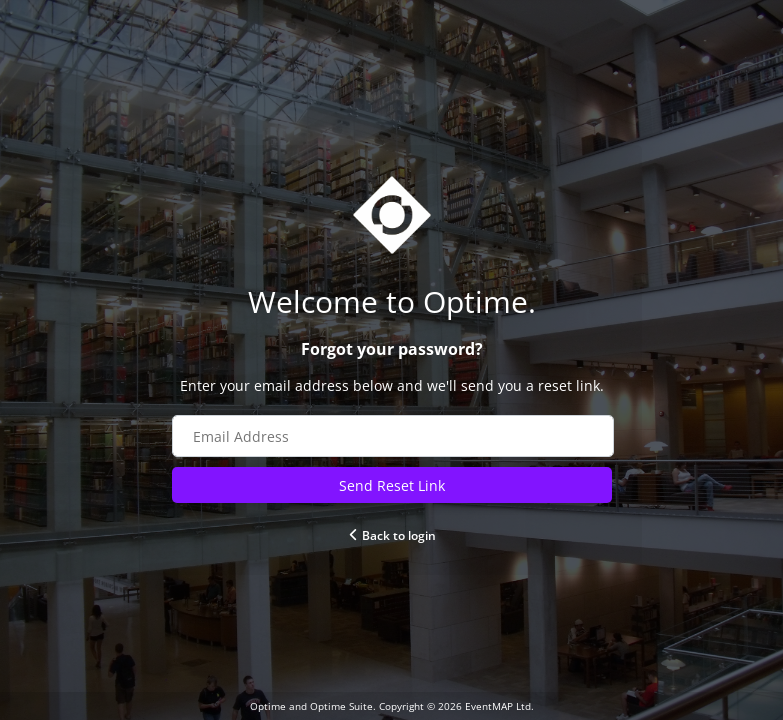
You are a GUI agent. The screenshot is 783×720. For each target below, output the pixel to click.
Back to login (391, 535)
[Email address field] (393, 436)
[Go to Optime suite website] (392, 215)
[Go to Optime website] (392, 301)
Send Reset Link (392, 485)
